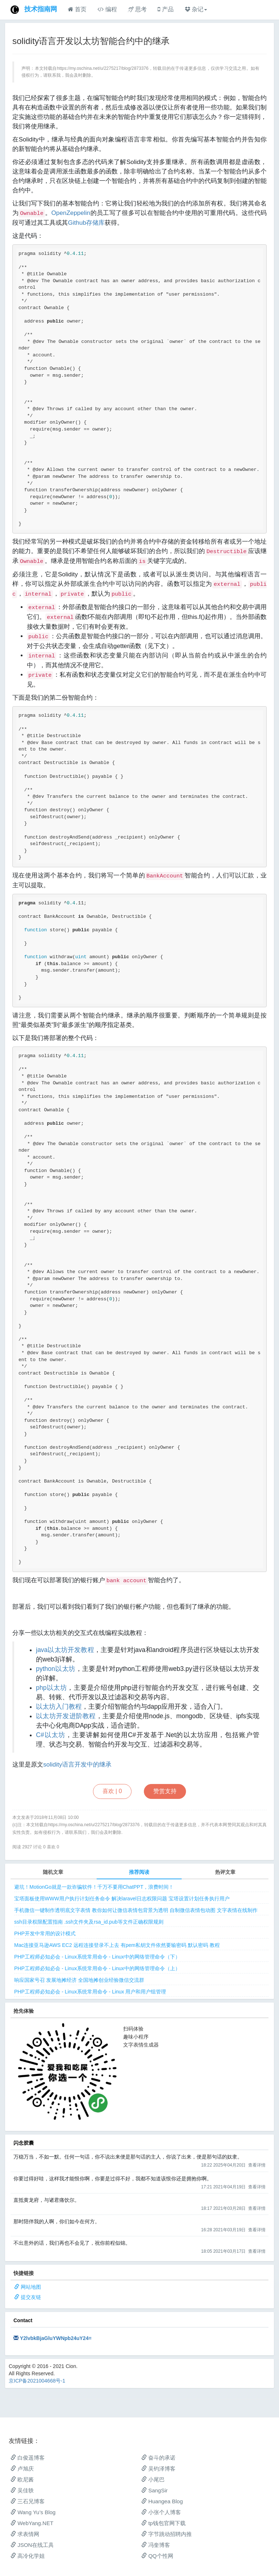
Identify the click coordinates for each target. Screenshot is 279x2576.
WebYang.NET (32, 2523)
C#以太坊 (50, 1735)
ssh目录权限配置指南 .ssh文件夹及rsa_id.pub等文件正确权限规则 (88, 1922)
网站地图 (31, 2287)
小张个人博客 (161, 2512)
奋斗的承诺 (158, 2458)
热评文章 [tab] (225, 1872)
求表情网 (25, 2534)
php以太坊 (51, 1687)
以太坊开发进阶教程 (66, 1716)
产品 (165, 9)
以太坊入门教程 (59, 1706)
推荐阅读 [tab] (139, 1872)
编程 (107, 9)
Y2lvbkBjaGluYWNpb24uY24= (56, 2338)
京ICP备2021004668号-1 (37, 2381)
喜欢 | (112, 1791)
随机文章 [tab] (53, 1872)
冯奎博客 (155, 2545)
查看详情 (257, 2165)
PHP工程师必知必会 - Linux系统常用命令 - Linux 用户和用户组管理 (90, 1992)
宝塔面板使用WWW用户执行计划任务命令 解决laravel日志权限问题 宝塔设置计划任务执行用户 (122, 1898)
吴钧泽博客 (158, 2468)
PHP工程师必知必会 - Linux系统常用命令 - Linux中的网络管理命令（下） (97, 1957)
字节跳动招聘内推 (166, 2534)
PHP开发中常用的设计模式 (45, 1933)
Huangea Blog (162, 2501)
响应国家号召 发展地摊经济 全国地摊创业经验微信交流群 (79, 1980)
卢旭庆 (22, 2468)
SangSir (154, 2490)
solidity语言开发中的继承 (77, 1764)
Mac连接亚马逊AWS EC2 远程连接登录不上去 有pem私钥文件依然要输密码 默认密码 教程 (117, 1945)
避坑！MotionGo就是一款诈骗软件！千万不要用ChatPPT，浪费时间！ (94, 1887)
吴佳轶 (22, 2490)
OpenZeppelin (70, 212)
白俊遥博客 (28, 2458)
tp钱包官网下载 (163, 2523)
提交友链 (31, 2297)
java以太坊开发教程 (65, 1649)
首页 (77, 9)
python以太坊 (56, 1668)
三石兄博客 (28, 2501)
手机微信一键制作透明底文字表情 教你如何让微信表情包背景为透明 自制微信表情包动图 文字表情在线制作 (136, 1910)
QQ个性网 (157, 2556)
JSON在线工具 (32, 2545)
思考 (137, 9)
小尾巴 (153, 2479)
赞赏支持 (165, 1791)
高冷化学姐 (28, 2556)
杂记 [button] (196, 9)
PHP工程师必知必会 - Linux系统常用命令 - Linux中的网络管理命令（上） (97, 1968)
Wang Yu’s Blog (33, 2512)
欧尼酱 (22, 2479)
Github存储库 (86, 222)
